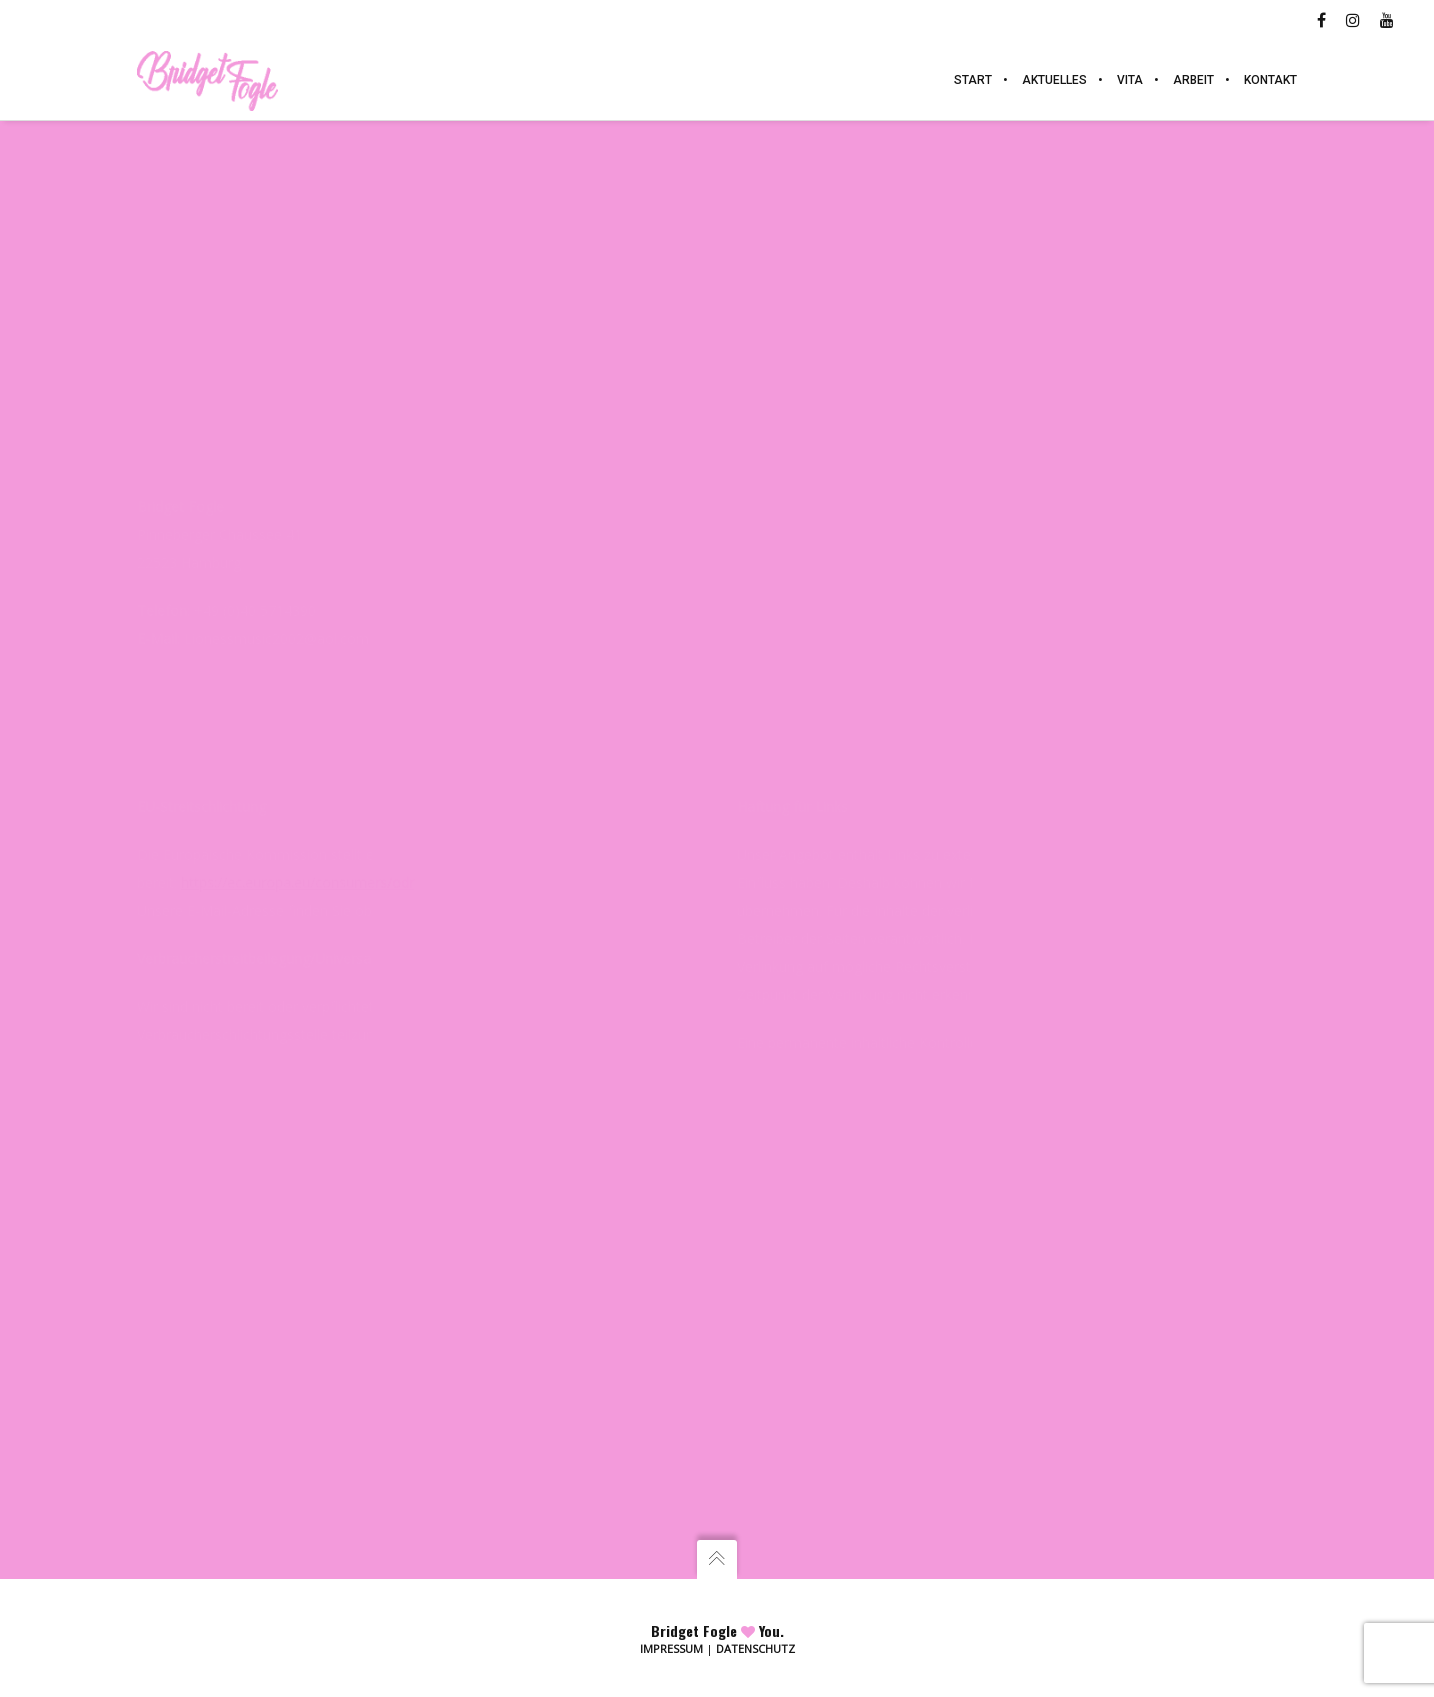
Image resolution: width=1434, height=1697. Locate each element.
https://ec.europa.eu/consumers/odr (297, 882)
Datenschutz (755, 1648)
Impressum (671, 1648)
